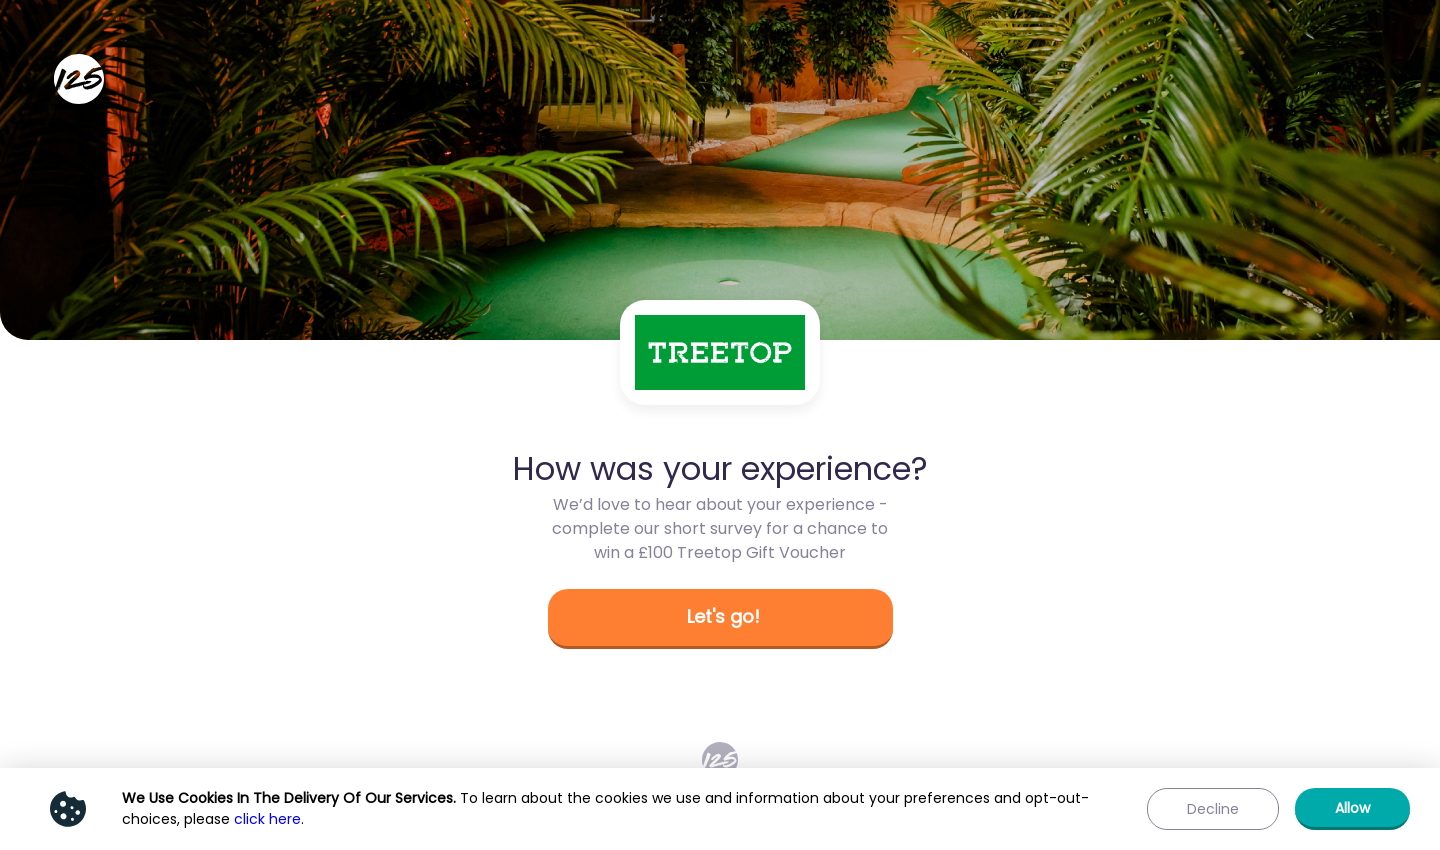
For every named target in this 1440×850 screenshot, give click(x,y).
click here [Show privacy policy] (267, 819)
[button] (720, 619)
